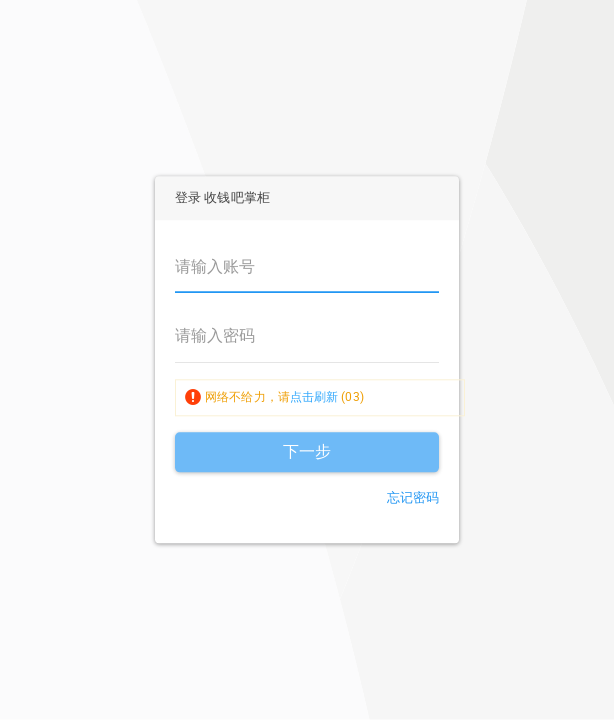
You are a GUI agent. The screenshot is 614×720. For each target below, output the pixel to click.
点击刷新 (314, 397)
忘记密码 (413, 497)
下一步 (307, 451)
